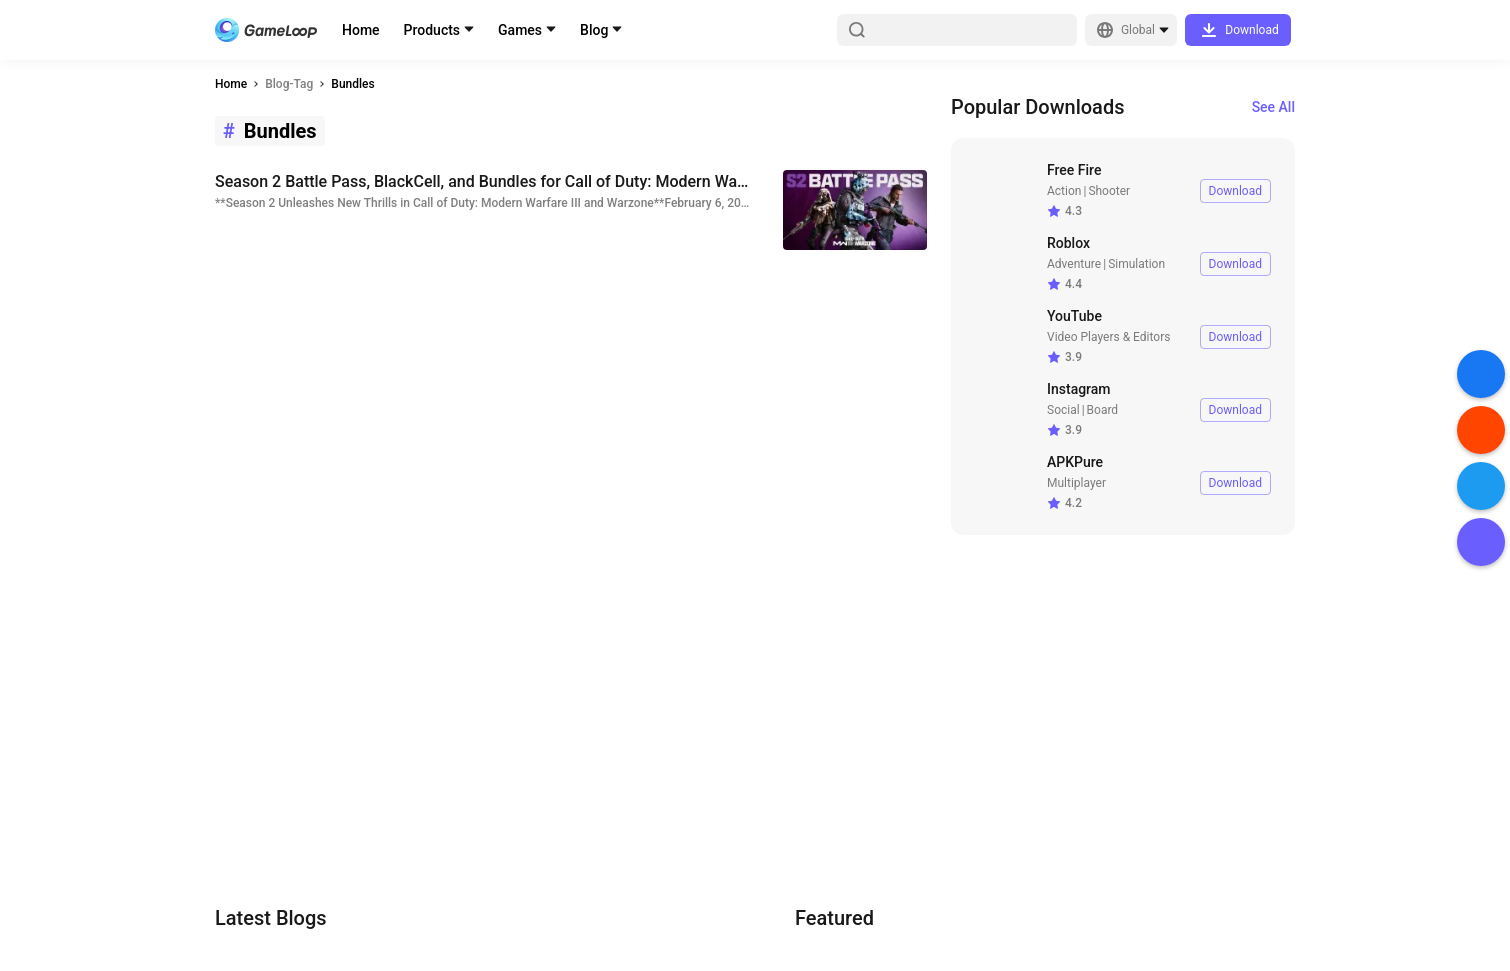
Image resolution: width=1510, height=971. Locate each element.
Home (361, 30)
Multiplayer (1076, 483)
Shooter (1109, 191)
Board (1103, 410)
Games (520, 30)
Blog (594, 30)
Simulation (1136, 264)
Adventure (1074, 264)
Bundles (352, 84)
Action (1064, 191)
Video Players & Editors (1108, 337)
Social (1063, 410)
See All (1273, 107)
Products (432, 30)
